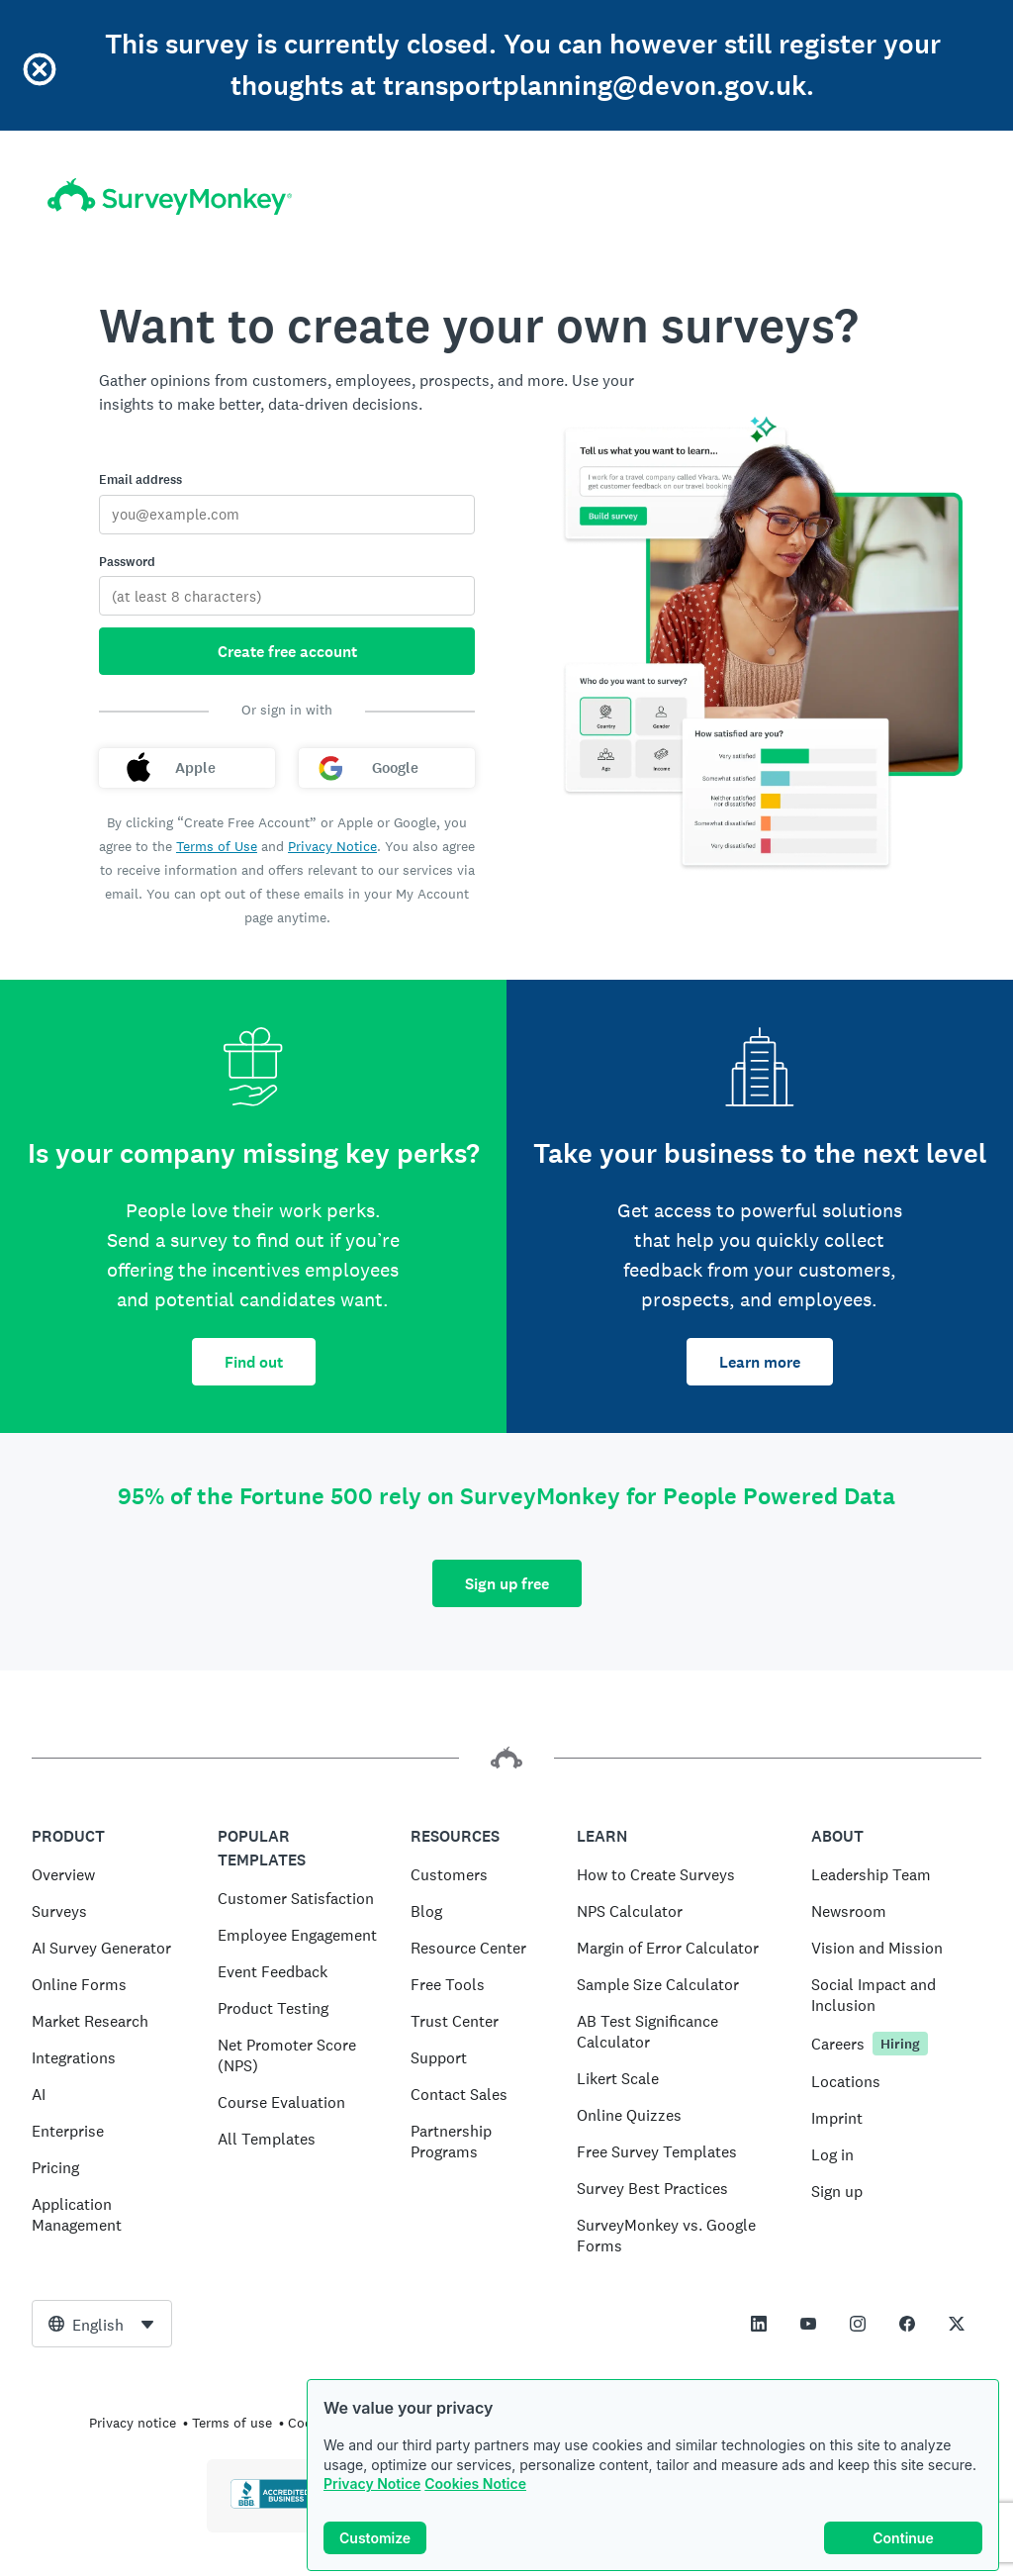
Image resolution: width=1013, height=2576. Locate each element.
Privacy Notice (371, 2483)
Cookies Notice (475, 2483)
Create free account (287, 651)
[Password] (287, 596)
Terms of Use (216, 846)
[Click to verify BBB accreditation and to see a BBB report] (272, 2505)
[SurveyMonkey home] (169, 196)
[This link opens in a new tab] (758, 2323)
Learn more (759, 1362)
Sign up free (507, 1584)
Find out (254, 1362)
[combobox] (102, 2323)
